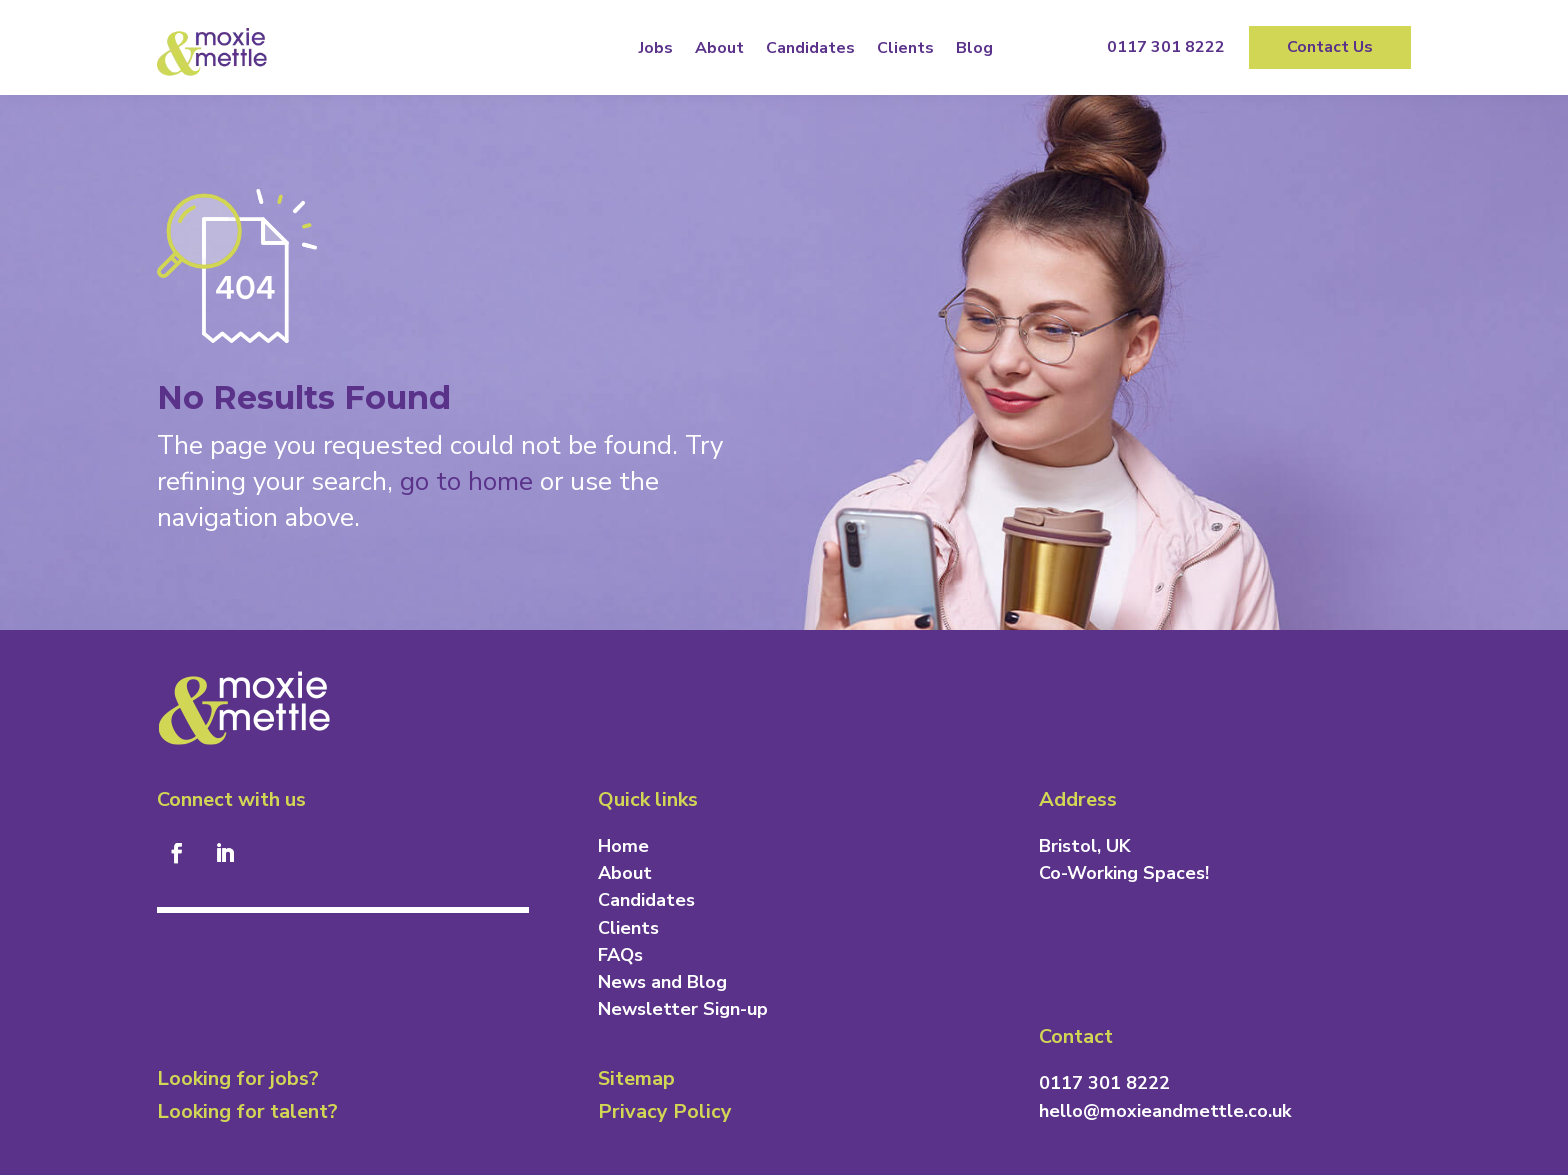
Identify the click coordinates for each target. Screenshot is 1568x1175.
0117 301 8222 (1166, 47)
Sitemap (636, 1078)
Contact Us (1330, 47)
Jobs (656, 48)
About (719, 48)
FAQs (620, 955)
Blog (974, 48)
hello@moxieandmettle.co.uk (1165, 1111)
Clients (905, 48)
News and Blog (662, 982)
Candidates (810, 48)
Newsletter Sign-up (683, 1009)
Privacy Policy (665, 1111)
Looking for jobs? (238, 1078)
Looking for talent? (247, 1111)
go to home (466, 481)
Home (623, 846)
